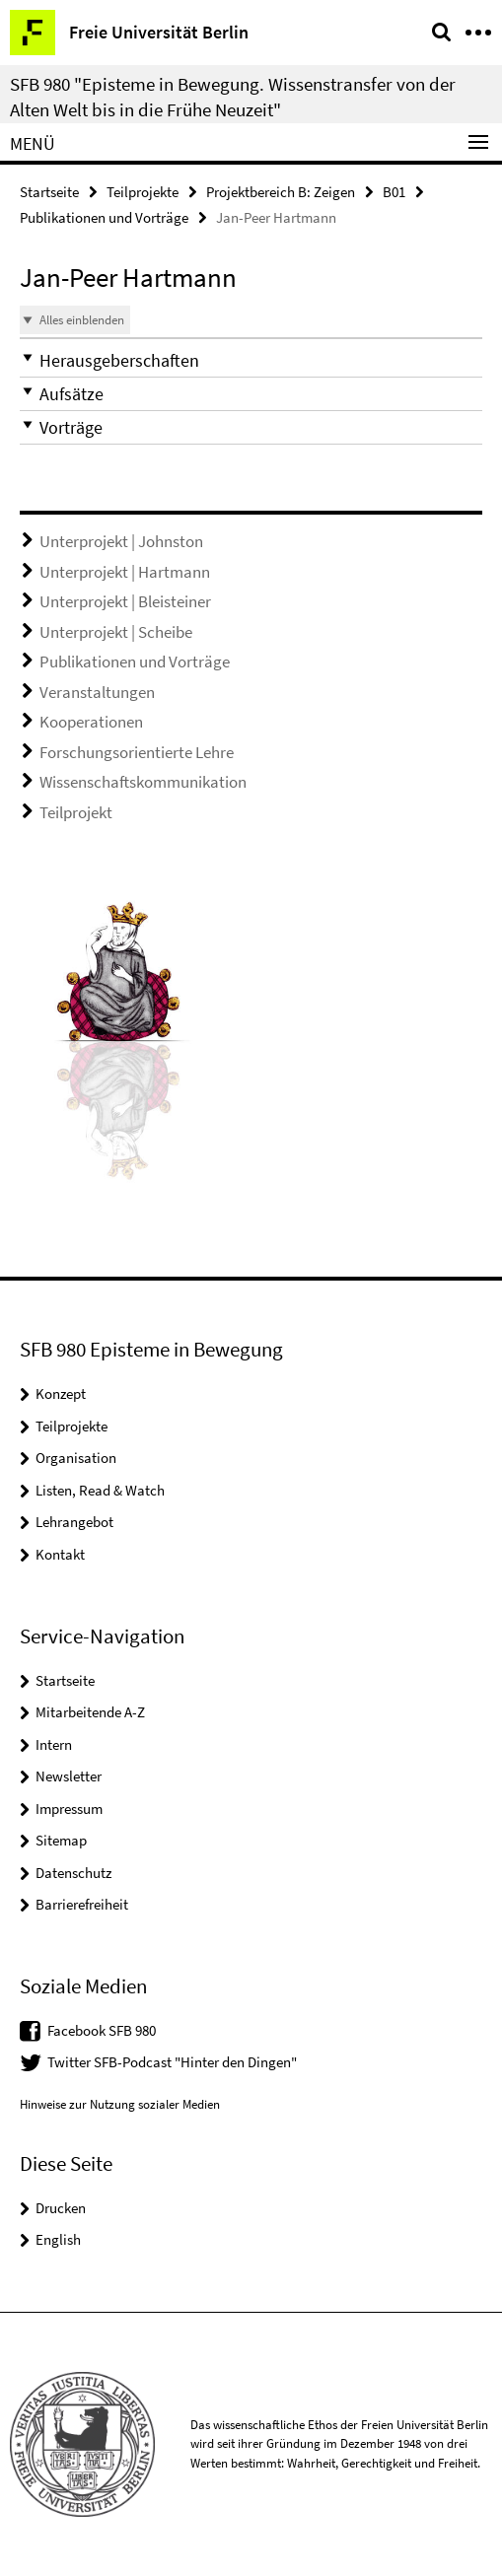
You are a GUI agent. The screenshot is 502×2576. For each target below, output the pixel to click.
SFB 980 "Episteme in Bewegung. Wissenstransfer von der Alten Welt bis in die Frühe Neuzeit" (233, 96)
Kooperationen (91, 721)
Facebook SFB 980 (101, 2030)
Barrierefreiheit (82, 1904)
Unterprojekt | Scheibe (115, 632)
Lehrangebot (74, 1521)
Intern (54, 1744)
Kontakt (60, 1554)
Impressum (69, 1808)
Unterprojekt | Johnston (121, 541)
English (58, 2239)
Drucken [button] (61, 2207)
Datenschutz (73, 1872)
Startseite (49, 191)
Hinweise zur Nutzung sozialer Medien (120, 2104)
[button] (251, 360)
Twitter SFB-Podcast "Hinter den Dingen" (172, 2062)
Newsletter (69, 1776)
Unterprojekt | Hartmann (124, 572)
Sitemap (61, 1840)
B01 (394, 191)
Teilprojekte (143, 191)
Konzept (61, 1393)
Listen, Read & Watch (100, 1490)
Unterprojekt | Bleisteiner (125, 601)
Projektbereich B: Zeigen (280, 191)
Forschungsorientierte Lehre (136, 752)
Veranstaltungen (97, 692)
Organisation (76, 1457)
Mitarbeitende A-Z (90, 1712)
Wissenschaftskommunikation (143, 782)
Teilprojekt (75, 812)
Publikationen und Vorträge (104, 217)
